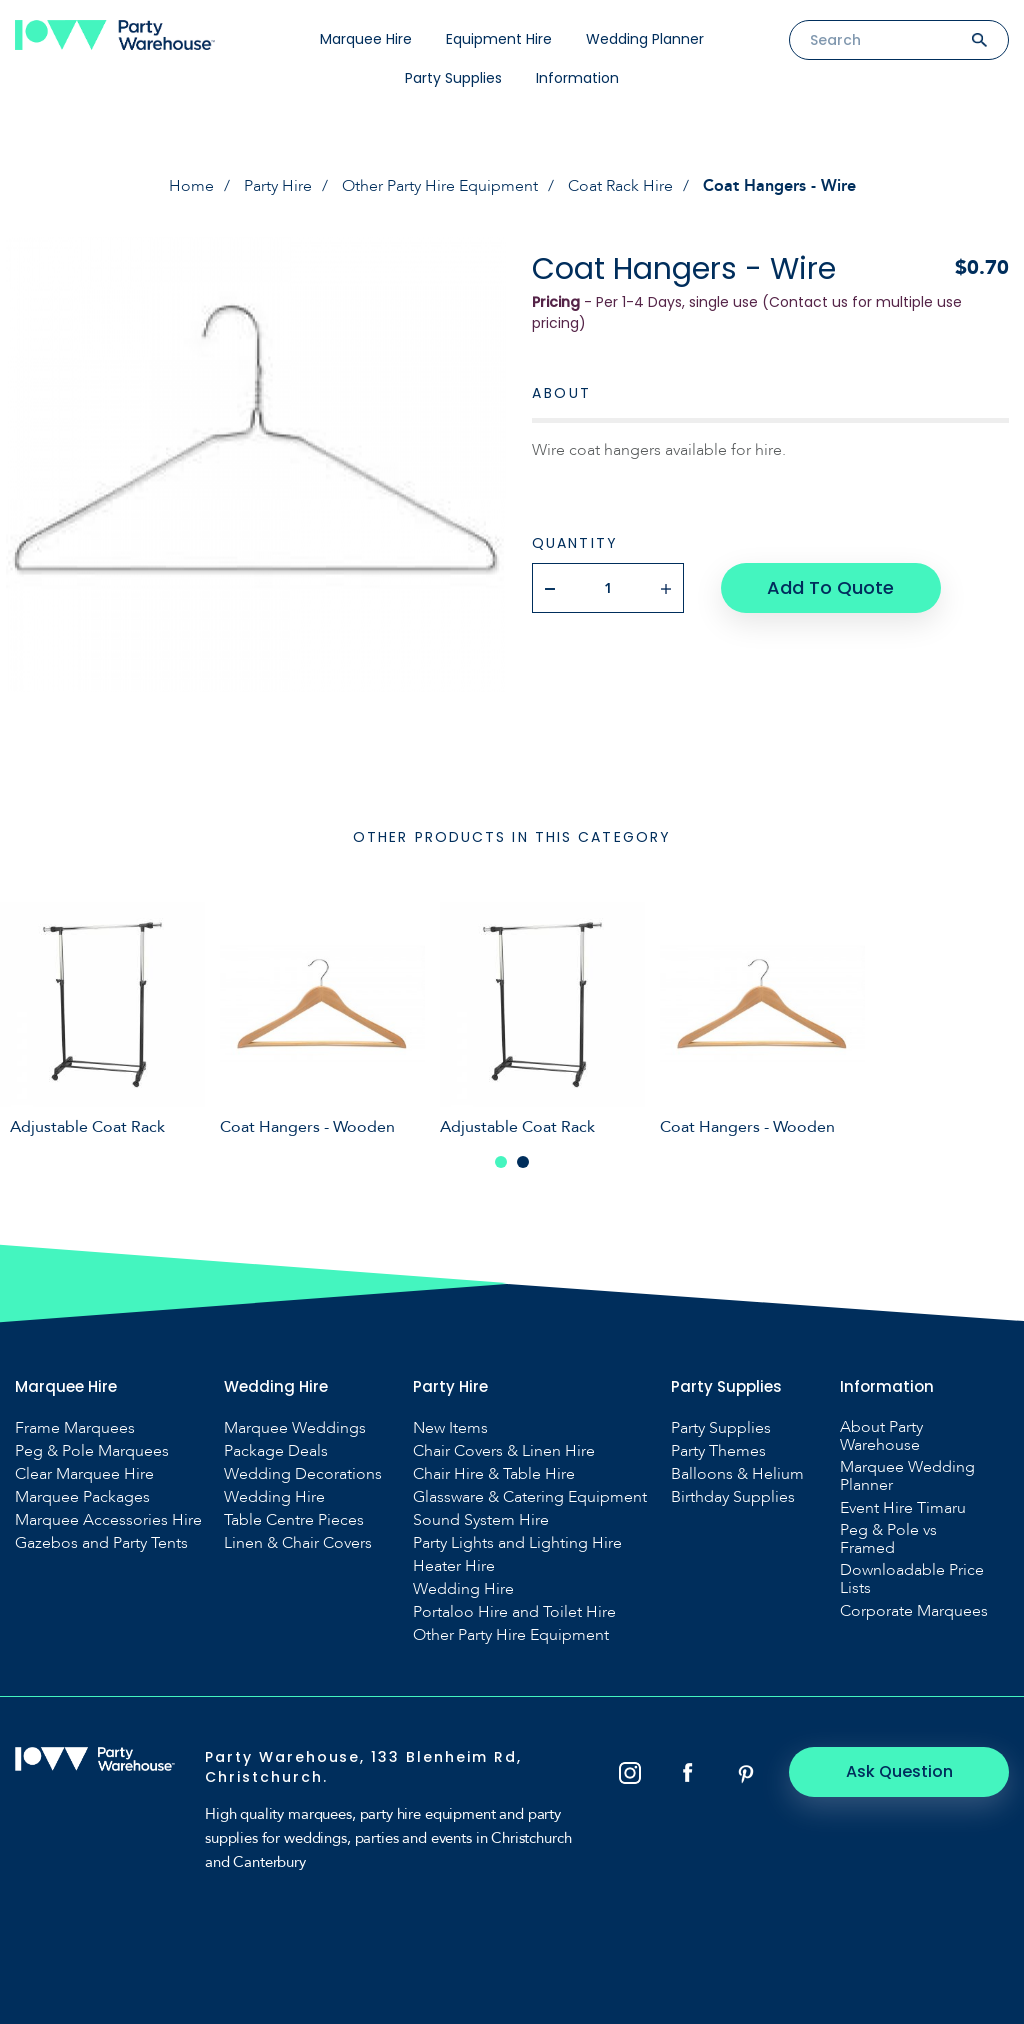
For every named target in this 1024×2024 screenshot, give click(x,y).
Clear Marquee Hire (84, 1474)
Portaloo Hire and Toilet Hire (514, 1612)
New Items (450, 1428)
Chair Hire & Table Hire (494, 1474)
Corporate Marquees (914, 1611)
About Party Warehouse (881, 1436)
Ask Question (899, 1771)
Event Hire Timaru (903, 1508)
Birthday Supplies (733, 1497)
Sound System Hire (481, 1520)
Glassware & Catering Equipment (530, 1497)
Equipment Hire (499, 39)
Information (577, 78)
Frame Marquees (75, 1428)
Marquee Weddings (295, 1428)
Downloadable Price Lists (912, 1579)
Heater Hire (454, 1566)
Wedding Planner (645, 39)
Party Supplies (453, 78)
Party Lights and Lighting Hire (517, 1543)
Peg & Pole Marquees (92, 1451)
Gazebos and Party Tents (101, 1543)
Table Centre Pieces (294, 1520)
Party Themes (718, 1451)
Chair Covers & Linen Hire (504, 1451)
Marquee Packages (82, 1497)
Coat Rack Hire (620, 186)
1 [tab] (501, 1162)
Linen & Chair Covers (298, 1543)
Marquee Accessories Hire (108, 1520)
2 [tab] (523, 1162)
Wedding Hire (274, 1497)
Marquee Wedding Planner (907, 1476)
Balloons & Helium (737, 1474)
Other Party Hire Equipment (440, 186)
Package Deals (276, 1451)
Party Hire (278, 186)
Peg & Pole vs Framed (888, 1539)
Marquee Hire (366, 39)
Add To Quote (830, 587)
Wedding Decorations (303, 1474)
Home (191, 186)
